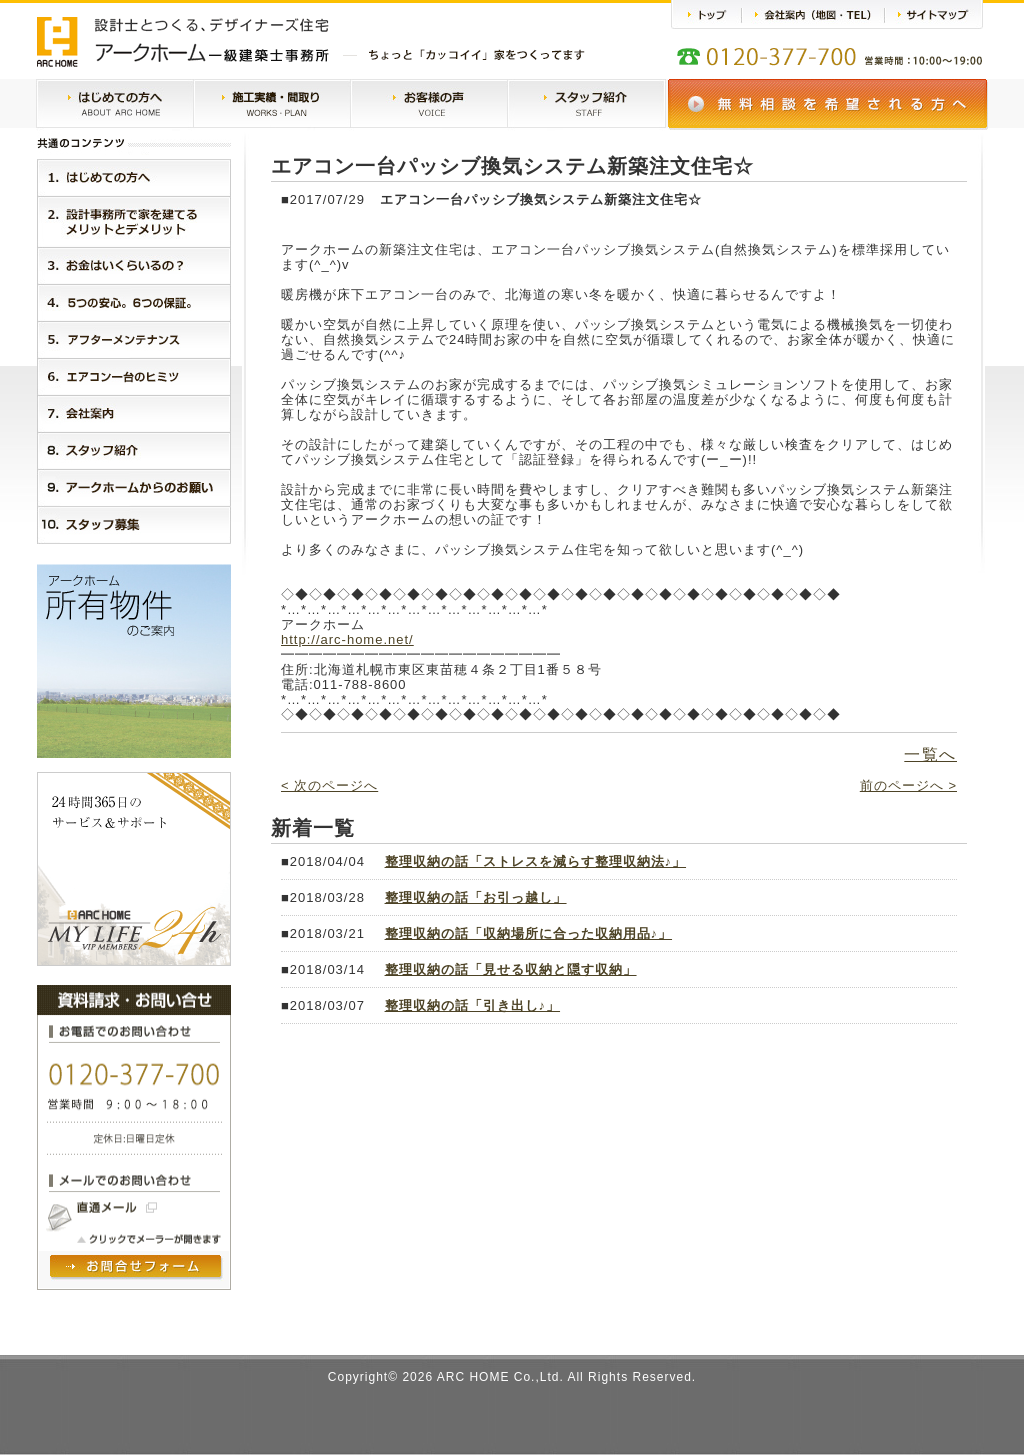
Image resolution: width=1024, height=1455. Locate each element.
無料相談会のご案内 (828, 104)
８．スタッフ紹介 (134, 450)
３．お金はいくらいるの (134, 265)
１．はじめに (134, 177)
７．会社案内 (134, 413)
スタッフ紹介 (586, 105)
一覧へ (930, 754)
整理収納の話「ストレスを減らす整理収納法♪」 (536, 861)
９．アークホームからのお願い (134, 487)
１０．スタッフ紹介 (134, 525)
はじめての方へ (115, 105)
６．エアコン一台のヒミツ (134, 376)
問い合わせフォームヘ (137, 1268)
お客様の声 (429, 105)
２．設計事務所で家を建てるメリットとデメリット (134, 221)
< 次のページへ (329, 785)
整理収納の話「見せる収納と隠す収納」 (511, 969)
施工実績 (272, 105)
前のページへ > (908, 785)
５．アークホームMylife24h (134, 339)
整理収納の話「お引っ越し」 (476, 897)
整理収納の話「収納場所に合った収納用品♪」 (529, 933)
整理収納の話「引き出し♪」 (473, 1005)
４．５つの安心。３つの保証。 (134, 302)
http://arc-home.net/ (347, 639)
